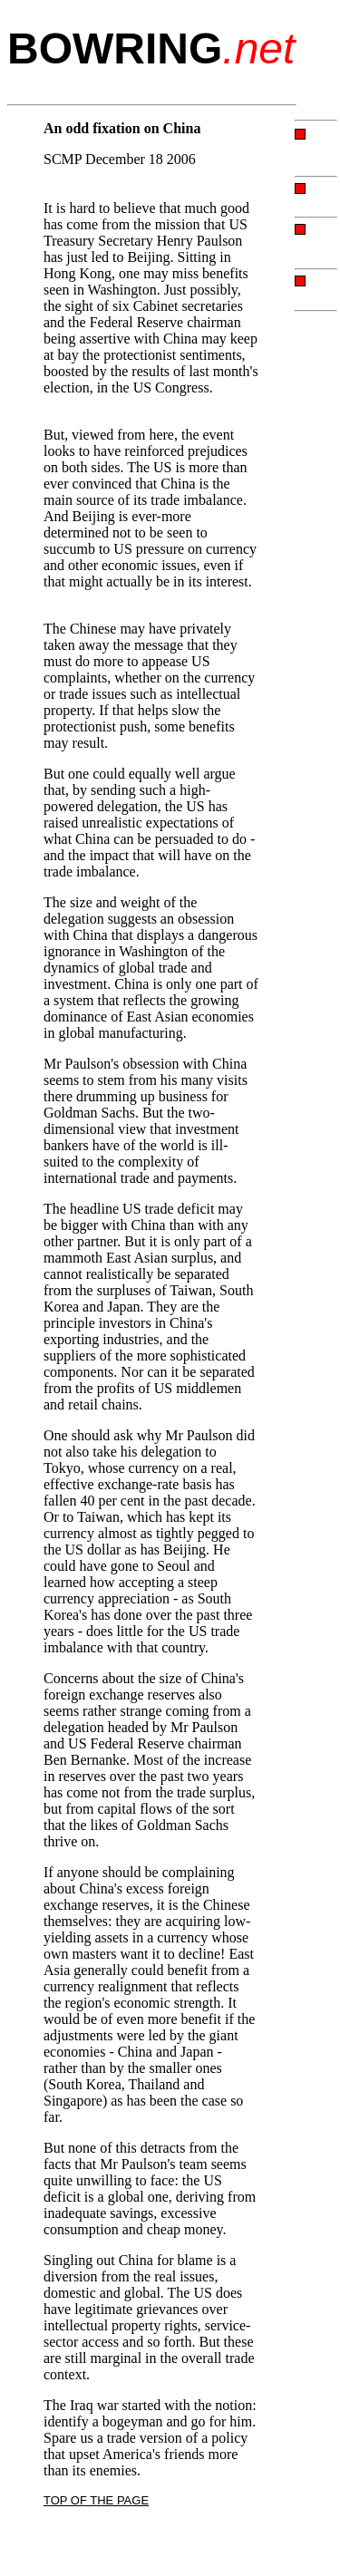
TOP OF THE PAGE (96, 2500)
